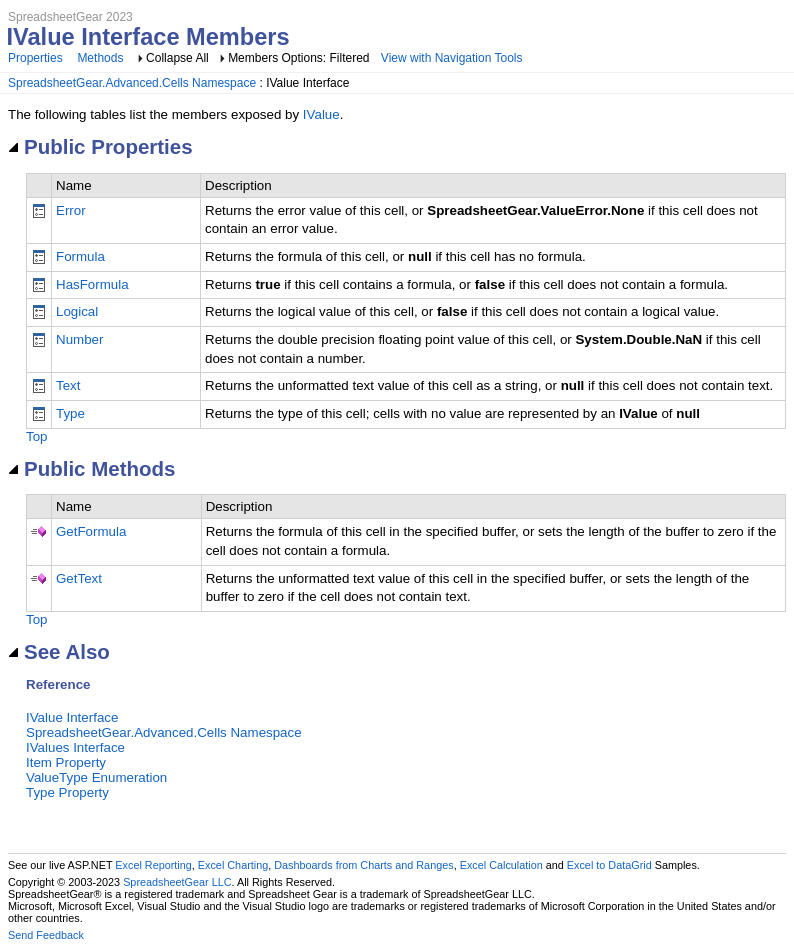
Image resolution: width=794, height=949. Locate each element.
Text (68, 385)
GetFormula (91, 531)
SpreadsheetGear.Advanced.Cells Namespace (132, 83)
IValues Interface (75, 747)
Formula (80, 256)
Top (37, 436)
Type (70, 413)
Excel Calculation (501, 865)
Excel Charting (233, 865)
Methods (100, 58)
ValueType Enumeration (96, 777)
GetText (79, 578)
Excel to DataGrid (609, 865)
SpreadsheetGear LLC (177, 882)
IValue (321, 114)
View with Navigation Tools (452, 58)
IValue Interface (72, 717)
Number (79, 339)
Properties (35, 58)
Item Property (66, 762)
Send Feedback (46, 935)
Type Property (67, 792)
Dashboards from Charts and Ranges (363, 865)
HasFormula (92, 284)
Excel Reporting (153, 865)
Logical (77, 311)
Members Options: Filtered (300, 58)
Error (71, 210)
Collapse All (177, 58)
